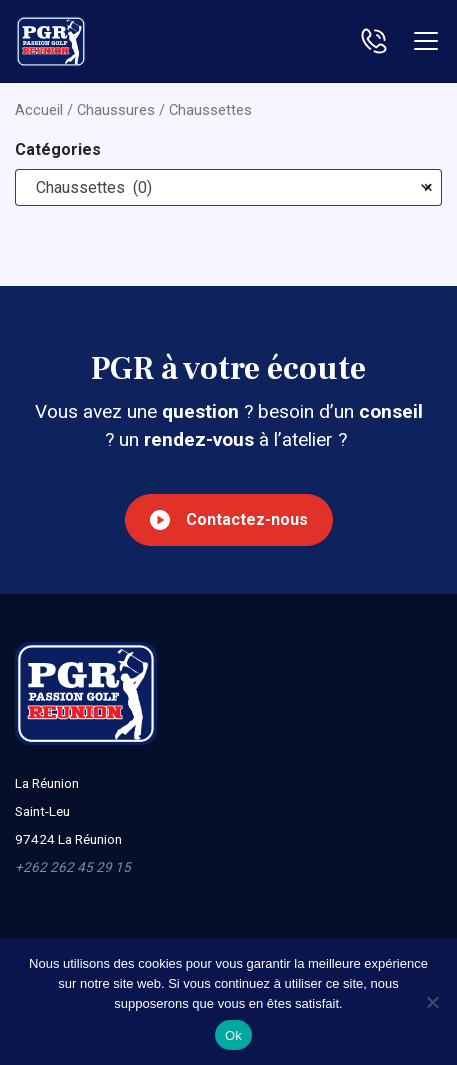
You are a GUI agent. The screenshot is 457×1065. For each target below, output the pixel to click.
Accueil (39, 110)
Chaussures (116, 110)
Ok (233, 1035)
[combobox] (228, 187)
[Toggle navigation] (426, 41)
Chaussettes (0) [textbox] (228, 187)
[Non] (432, 1002)
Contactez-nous (229, 520)
